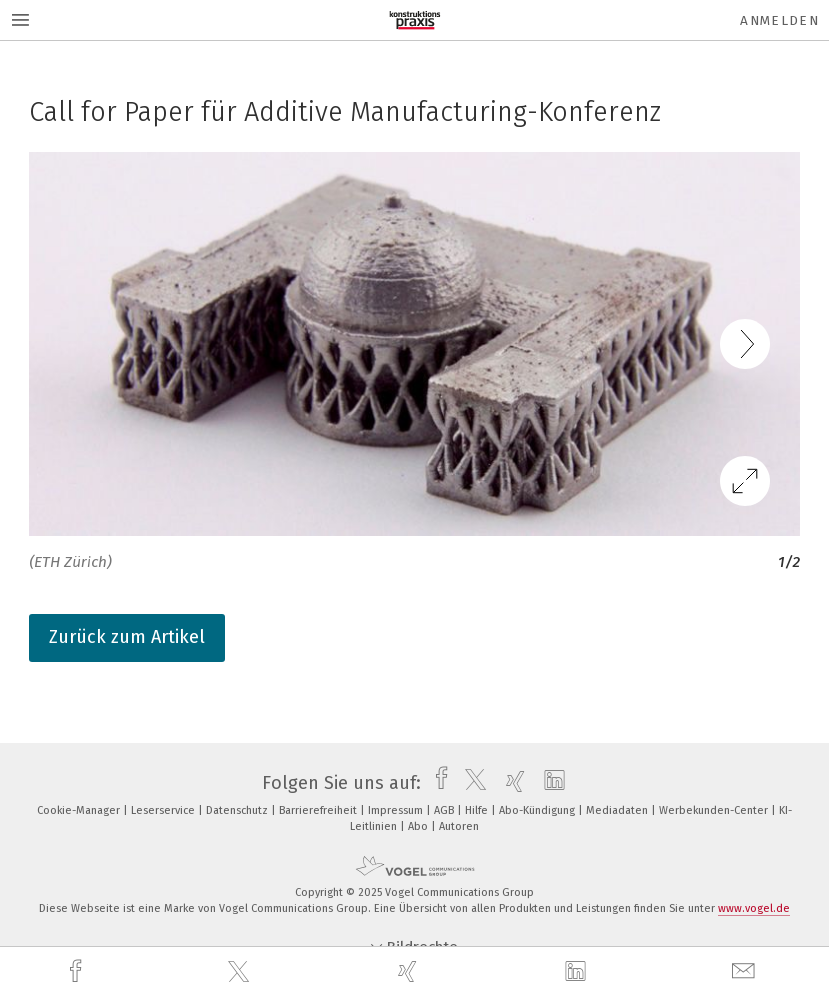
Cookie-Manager (80, 810)
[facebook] (78, 971)
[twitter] (241, 972)
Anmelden (779, 20)
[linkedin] (578, 972)
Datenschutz (238, 810)
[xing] (410, 971)
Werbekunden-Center (715, 810)
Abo (419, 826)
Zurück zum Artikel (127, 637)
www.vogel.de (754, 908)
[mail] (746, 971)
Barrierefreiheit (319, 810)
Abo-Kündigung (538, 810)
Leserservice (164, 810)
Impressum (397, 810)
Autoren (459, 826)
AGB (445, 810)
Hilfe (478, 810)
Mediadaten (618, 810)
